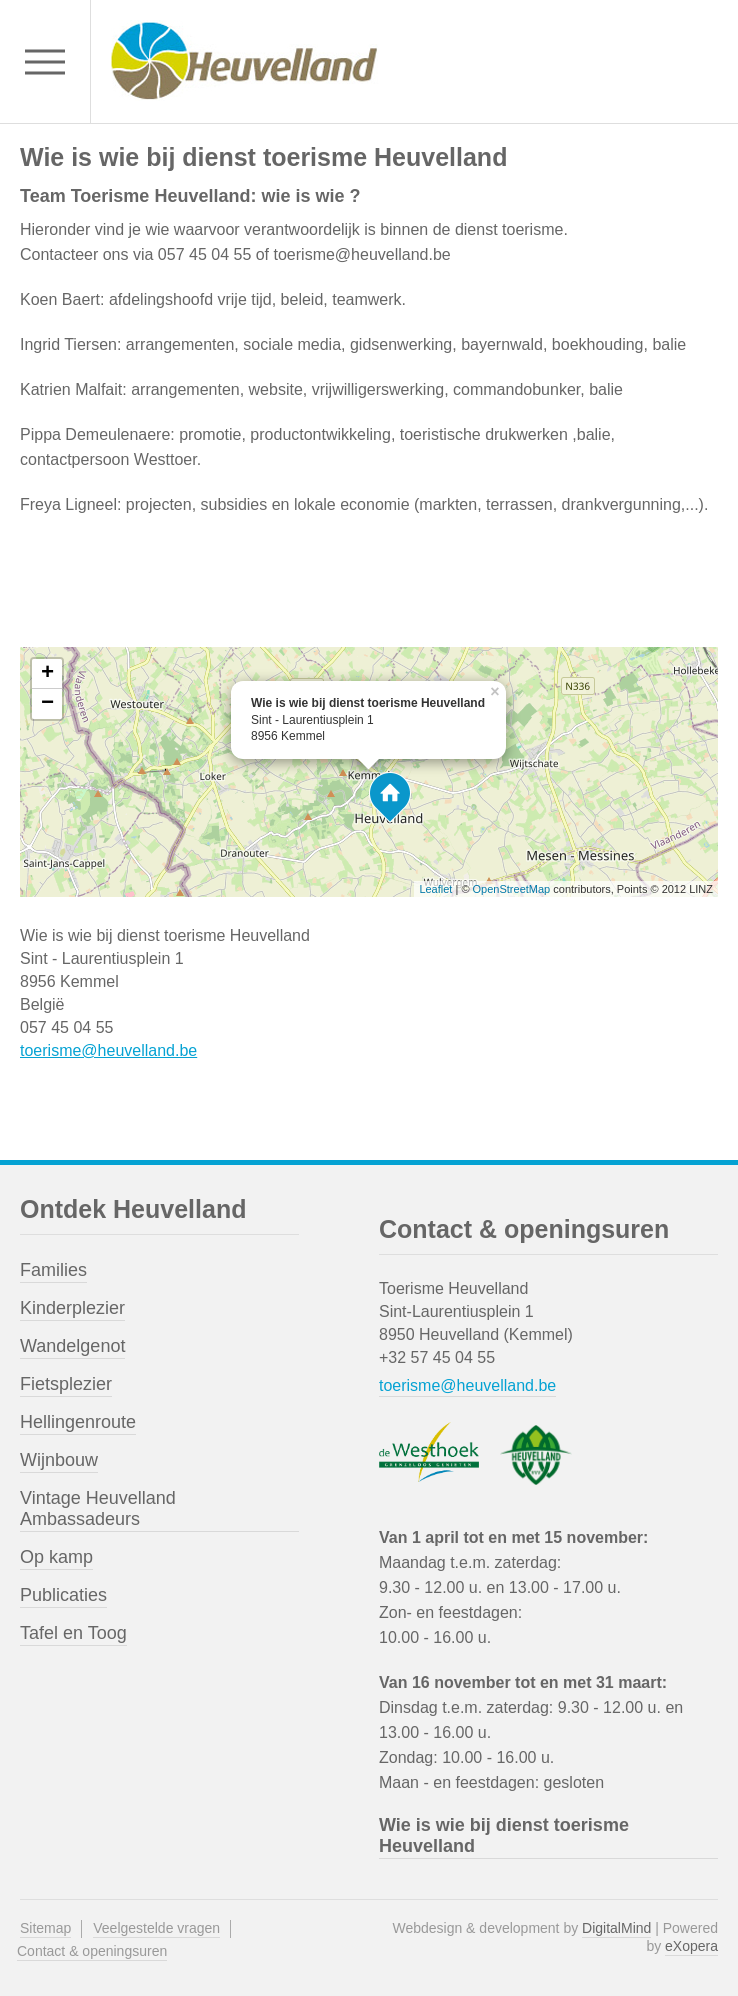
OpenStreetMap (512, 889)
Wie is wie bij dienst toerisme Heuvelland (504, 1835)
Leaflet (435, 889)
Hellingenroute (78, 1422)
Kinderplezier (72, 1308)
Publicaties (63, 1595)
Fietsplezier (66, 1384)
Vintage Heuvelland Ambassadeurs (98, 1508)
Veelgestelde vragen (156, 1928)
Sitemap (45, 1928)
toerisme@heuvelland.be (108, 1050)
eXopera (691, 1946)
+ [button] (47, 674)
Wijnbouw (59, 1460)
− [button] (47, 704)
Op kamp (56, 1557)
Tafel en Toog (73, 1633)
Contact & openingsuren (92, 1951)
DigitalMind (616, 1928)
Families (53, 1270)
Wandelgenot (72, 1346)
